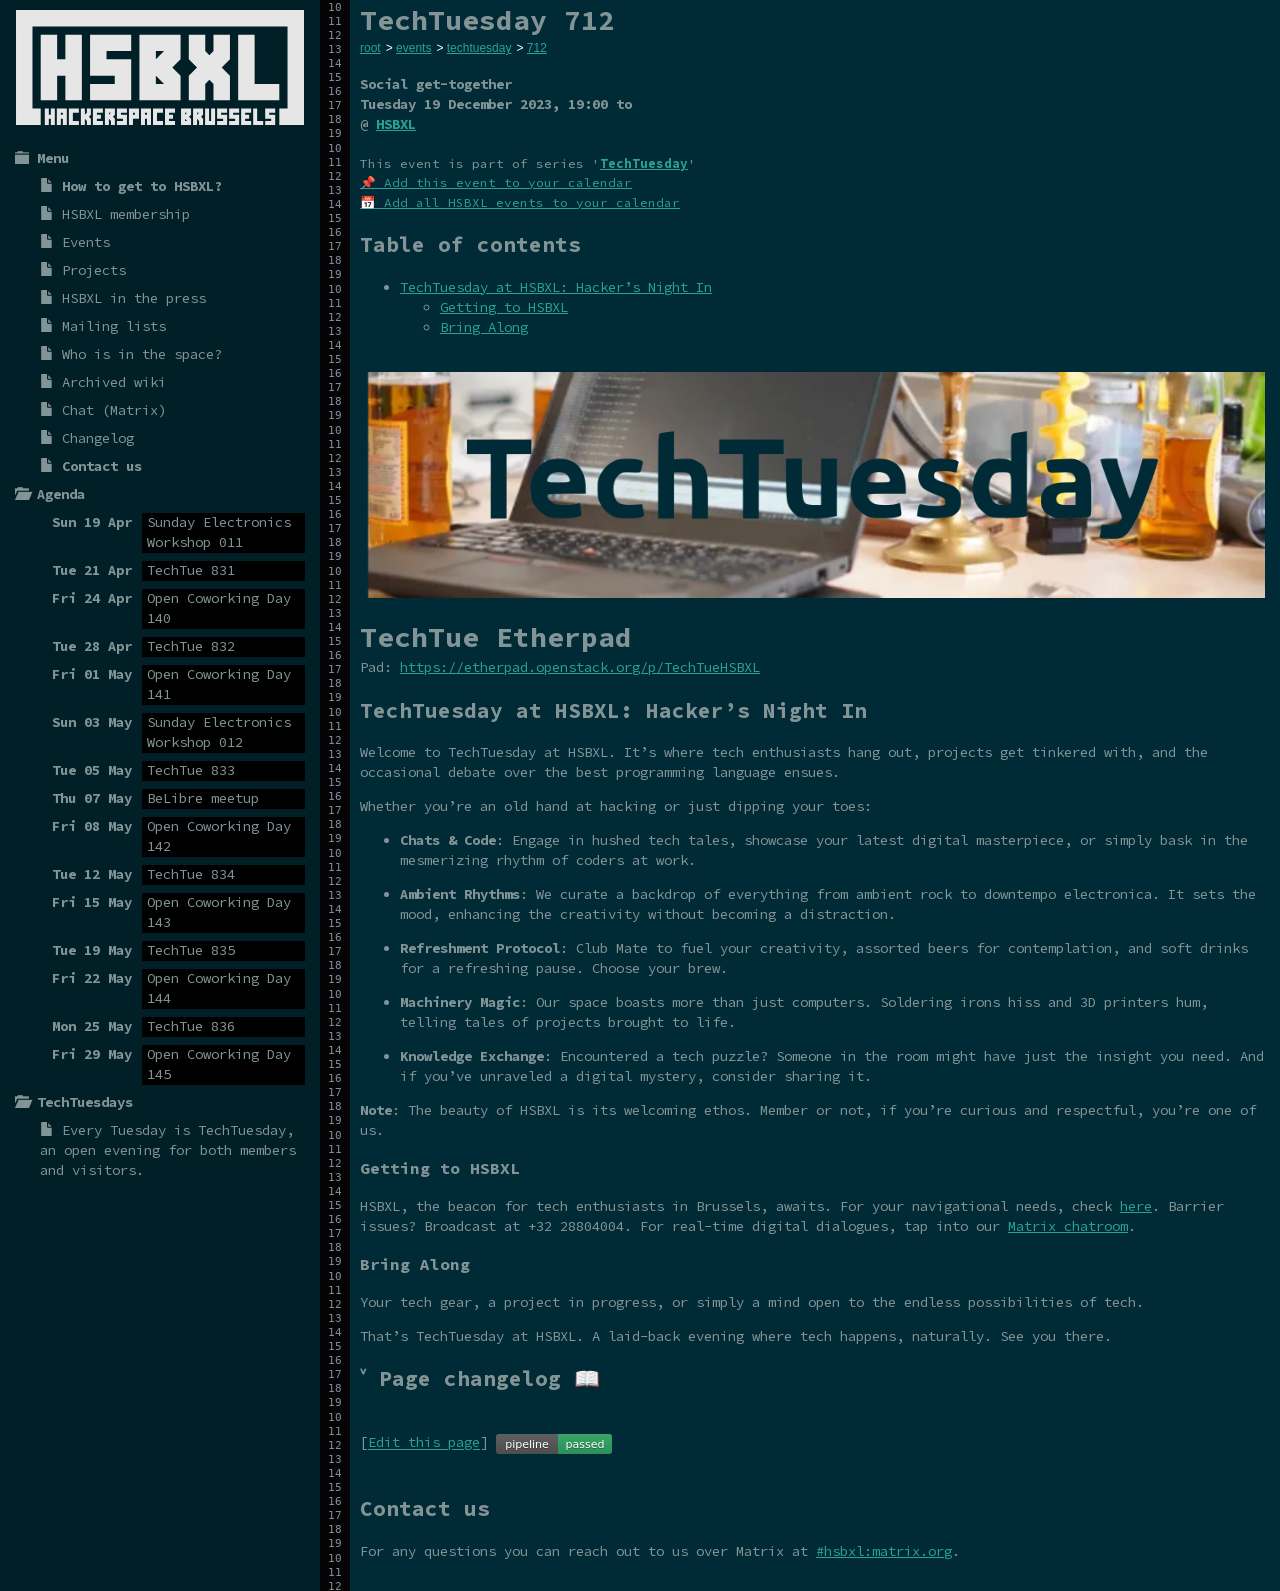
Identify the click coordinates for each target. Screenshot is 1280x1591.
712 (537, 48)
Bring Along (484, 327)
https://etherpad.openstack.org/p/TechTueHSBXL (580, 667)
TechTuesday (242, 1130)
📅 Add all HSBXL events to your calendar (520, 202)
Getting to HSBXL (504, 307)
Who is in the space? (142, 354)
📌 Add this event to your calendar (496, 182)
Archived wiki (114, 382)
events (413, 48)
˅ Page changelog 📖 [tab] (480, 1378)
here (1136, 1206)
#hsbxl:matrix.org (884, 1551)
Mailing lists (114, 326)
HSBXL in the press (134, 298)
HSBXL (396, 124)
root (370, 48)
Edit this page (424, 1443)
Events (86, 242)
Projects (94, 270)
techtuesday (479, 48)
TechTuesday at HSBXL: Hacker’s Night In (556, 287)
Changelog (98, 438)
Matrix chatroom (1068, 1226)
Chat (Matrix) (114, 410)
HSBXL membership (126, 214)
